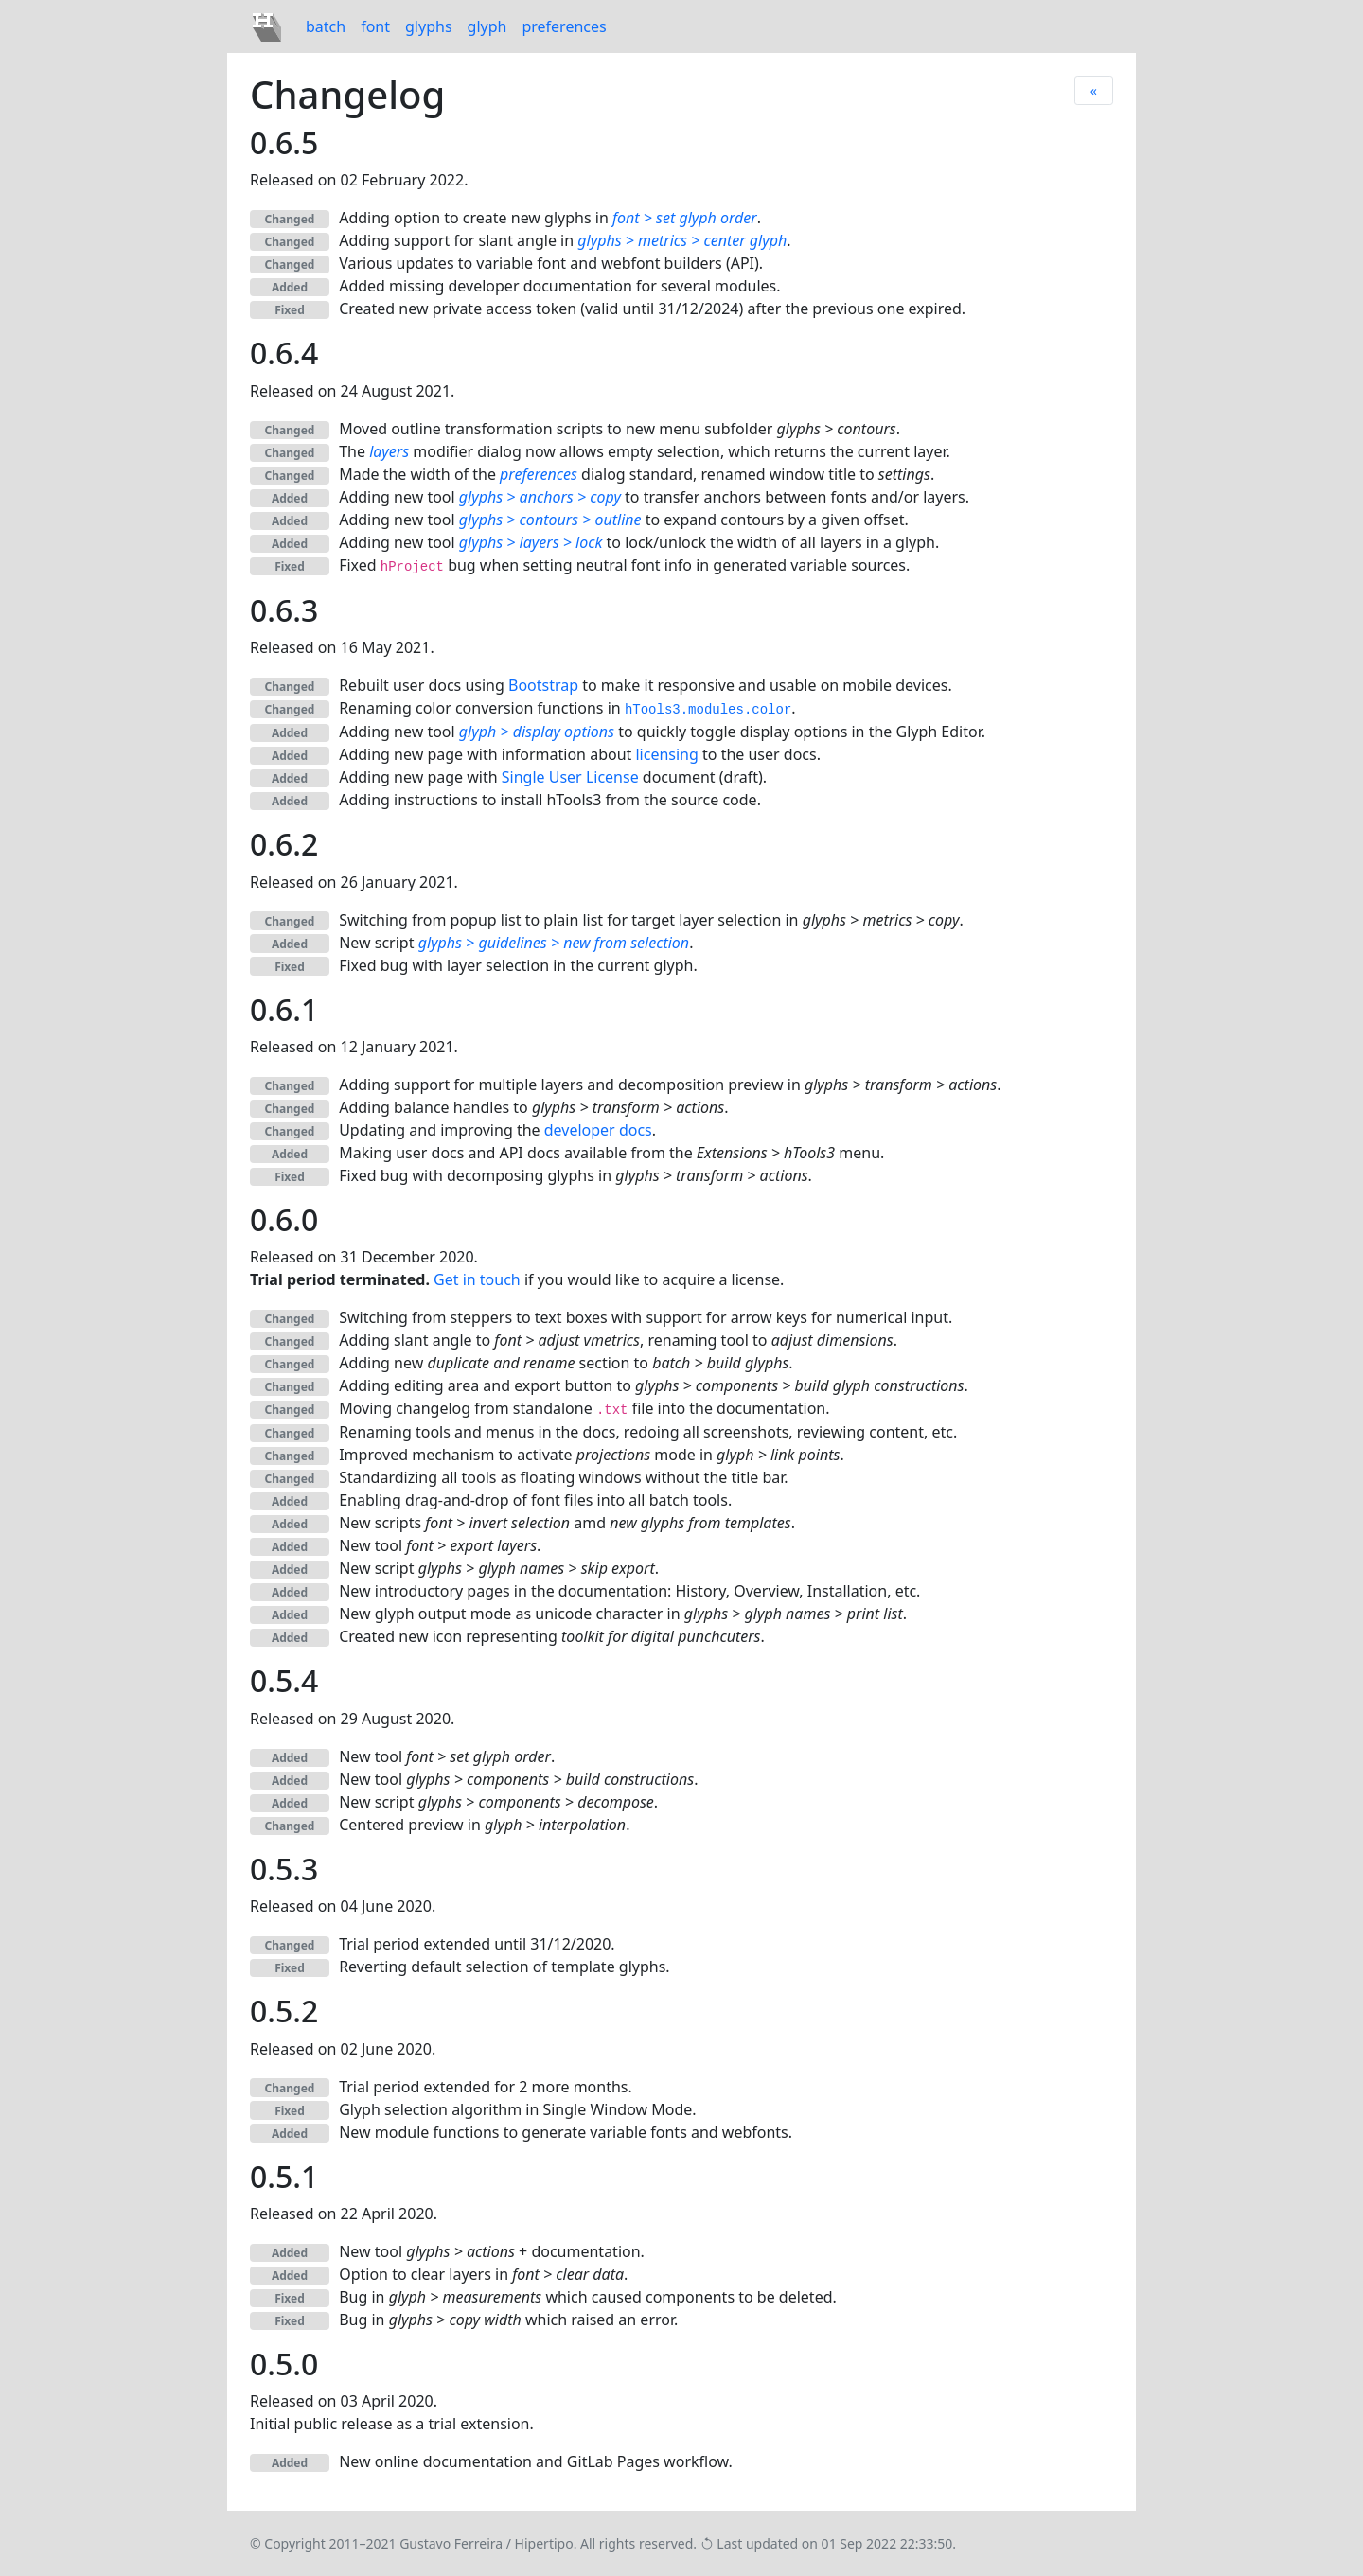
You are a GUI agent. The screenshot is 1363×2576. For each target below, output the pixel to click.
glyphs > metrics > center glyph (682, 240)
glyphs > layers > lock (531, 542)
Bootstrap (543, 685)
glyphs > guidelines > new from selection (554, 942)
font (375, 26)
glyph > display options (536, 731)
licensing (666, 754)
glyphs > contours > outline (550, 519)
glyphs (428, 26)
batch (325, 26)
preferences (564, 26)
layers (389, 451)
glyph (487, 26)
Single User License (570, 777)
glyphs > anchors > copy (540, 496)
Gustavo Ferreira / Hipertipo (486, 2543)
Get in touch (477, 1279)
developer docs (598, 1130)
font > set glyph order (684, 217)
